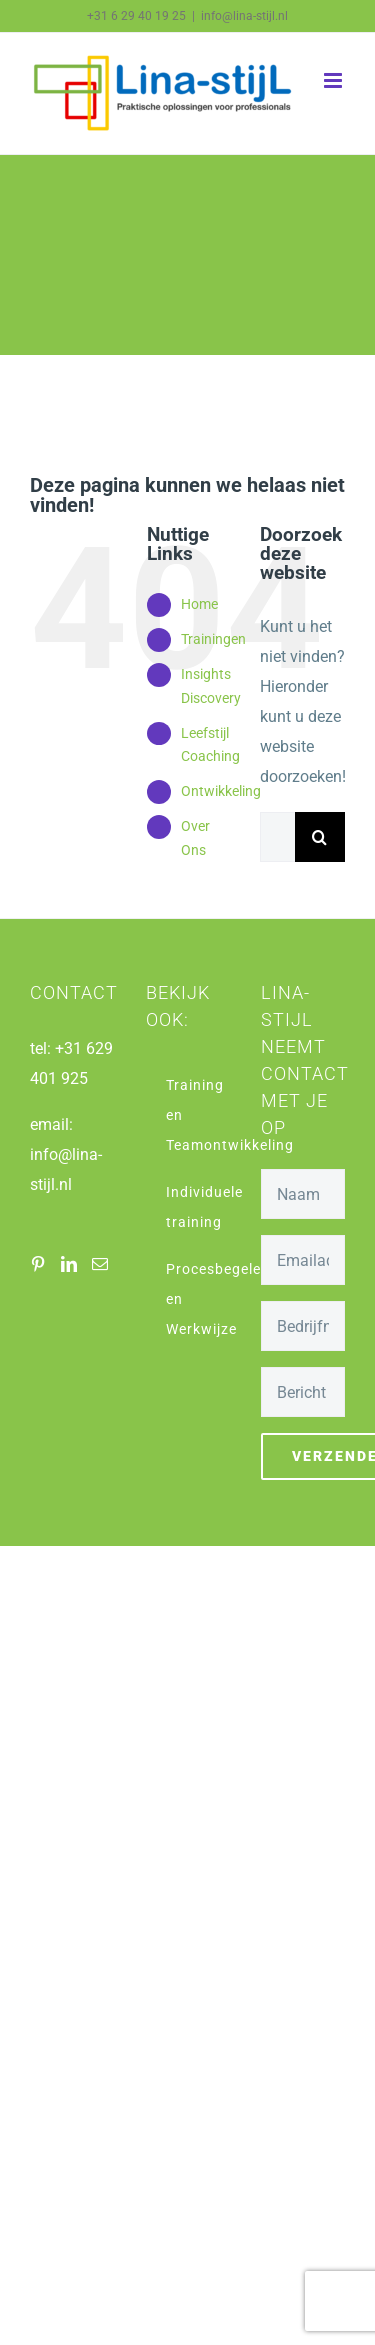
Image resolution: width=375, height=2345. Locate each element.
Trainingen (213, 639)
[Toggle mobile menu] (334, 80)
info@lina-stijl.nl (244, 16)
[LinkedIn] (69, 1264)
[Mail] (100, 1264)
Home (199, 604)
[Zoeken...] (277, 837)
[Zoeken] (320, 837)
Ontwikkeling (221, 791)
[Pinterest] (38, 1264)
